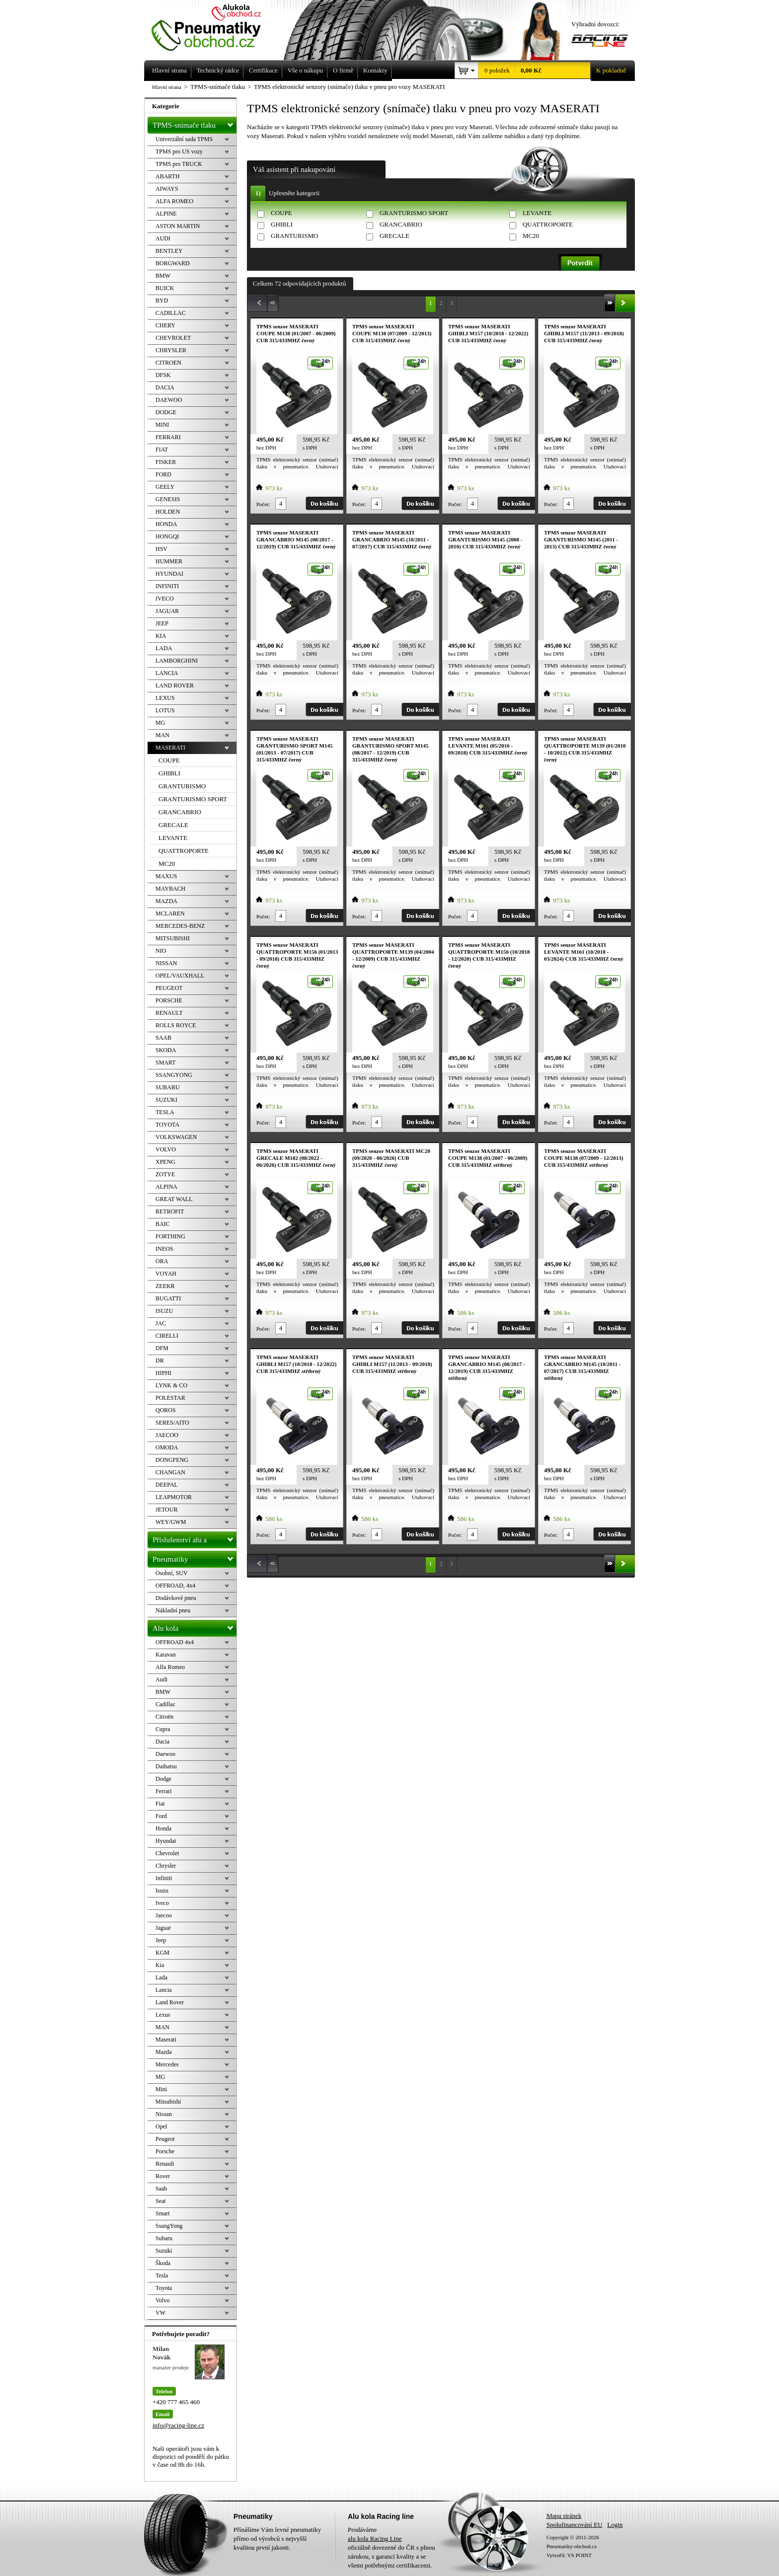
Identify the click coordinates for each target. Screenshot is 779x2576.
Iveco (162, 1902)
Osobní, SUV (172, 1573)
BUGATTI (168, 1298)
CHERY (165, 325)
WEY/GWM (171, 1521)
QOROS (166, 1410)
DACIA (165, 387)
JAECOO (167, 1435)
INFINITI (167, 586)
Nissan (164, 2114)
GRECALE (394, 235)
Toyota (164, 2287)
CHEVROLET (173, 337)
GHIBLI (282, 224)
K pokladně (608, 70)
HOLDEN (168, 511)
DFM (162, 1348)
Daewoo (165, 1753)
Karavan (166, 1654)
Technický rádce (218, 70)
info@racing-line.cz (178, 2425)
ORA (162, 1261)
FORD (163, 474)
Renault (165, 2163)
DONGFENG (172, 1459)
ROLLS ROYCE (176, 1025)
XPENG (165, 1161)
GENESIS (168, 499)
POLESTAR (170, 1397)
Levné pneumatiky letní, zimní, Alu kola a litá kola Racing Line (213, 26)
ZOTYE (165, 1174)
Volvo (162, 2300)
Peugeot (165, 2138)
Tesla (162, 2275)
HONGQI (167, 536)
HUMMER (169, 561)
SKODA (166, 1050)
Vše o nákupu (305, 70)
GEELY (165, 486)
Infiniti (164, 1878)
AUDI (163, 238)
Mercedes (167, 2064)
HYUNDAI (169, 573)
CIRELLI (167, 1335)
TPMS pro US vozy (179, 151)
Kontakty (375, 70)
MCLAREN (170, 913)
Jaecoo (164, 1915)
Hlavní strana (166, 87)
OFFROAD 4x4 (175, 1642)
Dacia (162, 1741)
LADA (164, 648)
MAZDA (166, 901)
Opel (161, 2126)
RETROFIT (170, 1211)
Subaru (164, 2238)
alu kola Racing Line (375, 2538)
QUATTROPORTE (548, 224)
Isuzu (162, 1890)
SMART (166, 1062)
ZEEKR (165, 1286)
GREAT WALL (174, 1199)
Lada (161, 1977)
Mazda (164, 2051)
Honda (163, 1828)
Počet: (263, 504)
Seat (161, 2200)
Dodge (163, 1778)
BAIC (163, 1223)
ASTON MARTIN (178, 226)
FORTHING (170, 1236)
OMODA (167, 1447)
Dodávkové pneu (176, 1597)
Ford (161, 1816)
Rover (163, 2176)
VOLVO (166, 1149)
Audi (161, 1679)
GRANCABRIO (401, 224)
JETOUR (166, 1509)
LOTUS (165, 710)
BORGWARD (173, 263)
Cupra (163, 1729)
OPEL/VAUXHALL (180, 975)
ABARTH (168, 176)
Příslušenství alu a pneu (194, 1539)
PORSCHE (169, 1000)
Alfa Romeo (170, 1667)
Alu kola (194, 1626)
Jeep (161, 1940)
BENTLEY (169, 250)
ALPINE (166, 213)
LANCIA (167, 673)
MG (160, 722)
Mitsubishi (168, 2101)
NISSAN (166, 963)
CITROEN (168, 362)
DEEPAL (167, 1484)
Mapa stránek (563, 2515)
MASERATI (170, 747)
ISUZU (164, 1310)
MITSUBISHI (173, 938)
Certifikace (263, 70)
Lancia (164, 1989)
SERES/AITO (172, 1422)
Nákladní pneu (173, 1610)
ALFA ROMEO (174, 201)
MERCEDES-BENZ (180, 925)
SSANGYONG (174, 1074)
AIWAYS (167, 188)
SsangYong (169, 2225)
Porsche (165, 2151)
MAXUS (166, 876)
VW (160, 2312)
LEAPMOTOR (174, 1497)
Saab (161, 2188)
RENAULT (169, 1012)
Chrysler (166, 1865)
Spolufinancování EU (574, 2524)
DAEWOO (169, 399)
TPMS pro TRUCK (179, 163)
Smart (163, 2213)
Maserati (166, 2039)
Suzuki (164, 2250)
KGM (162, 1952)
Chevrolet (167, 1853)
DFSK (163, 375)
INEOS (164, 1248)
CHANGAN (170, 1472)
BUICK (165, 288)
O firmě (343, 70)
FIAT (162, 449)
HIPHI (163, 1372)
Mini (161, 2089)
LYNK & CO (171, 1385)
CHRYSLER (171, 350)
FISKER (166, 461)
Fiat (160, 1803)
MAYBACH (170, 888)
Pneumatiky (194, 1557)
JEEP (162, 623)
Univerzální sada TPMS (184, 139)
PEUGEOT (169, 988)
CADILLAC (171, 312)
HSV (161, 548)
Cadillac (165, 1704)
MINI (162, 424)
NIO (161, 950)
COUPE (281, 213)
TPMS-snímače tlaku (194, 123)
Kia (160, 1965)
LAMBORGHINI (177, 660)
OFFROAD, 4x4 (175, 1585)
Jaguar (163, 1927)
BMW (163, 275)
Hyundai (166, 1840)
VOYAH (166, 1273)
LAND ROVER (175, 685)
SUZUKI (166, 1099)
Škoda (163, 2263)
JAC (161, 1323)
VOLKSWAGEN (176, 1137)
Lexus (163, 2014)
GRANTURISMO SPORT (414, 213)
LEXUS (165, 697)
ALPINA (166, 1186)
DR (160, 1360)
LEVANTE (537, 213)
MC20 (531, 235)
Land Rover (170, 2002)
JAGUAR (167, 610)
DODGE (166, 412)
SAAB (163, 1037)
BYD (162, 300)
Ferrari (164, 1791)
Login (615, 2524)
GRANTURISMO (294, 235)
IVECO (165, 598)
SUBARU (168, 1087)
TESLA (165, 1112)
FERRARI (168, 437)
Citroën (164, 1716)
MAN (162, 735)
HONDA (166, 524)
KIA (161, 635)
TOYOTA (167, 1124)
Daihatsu (166, 1766)
